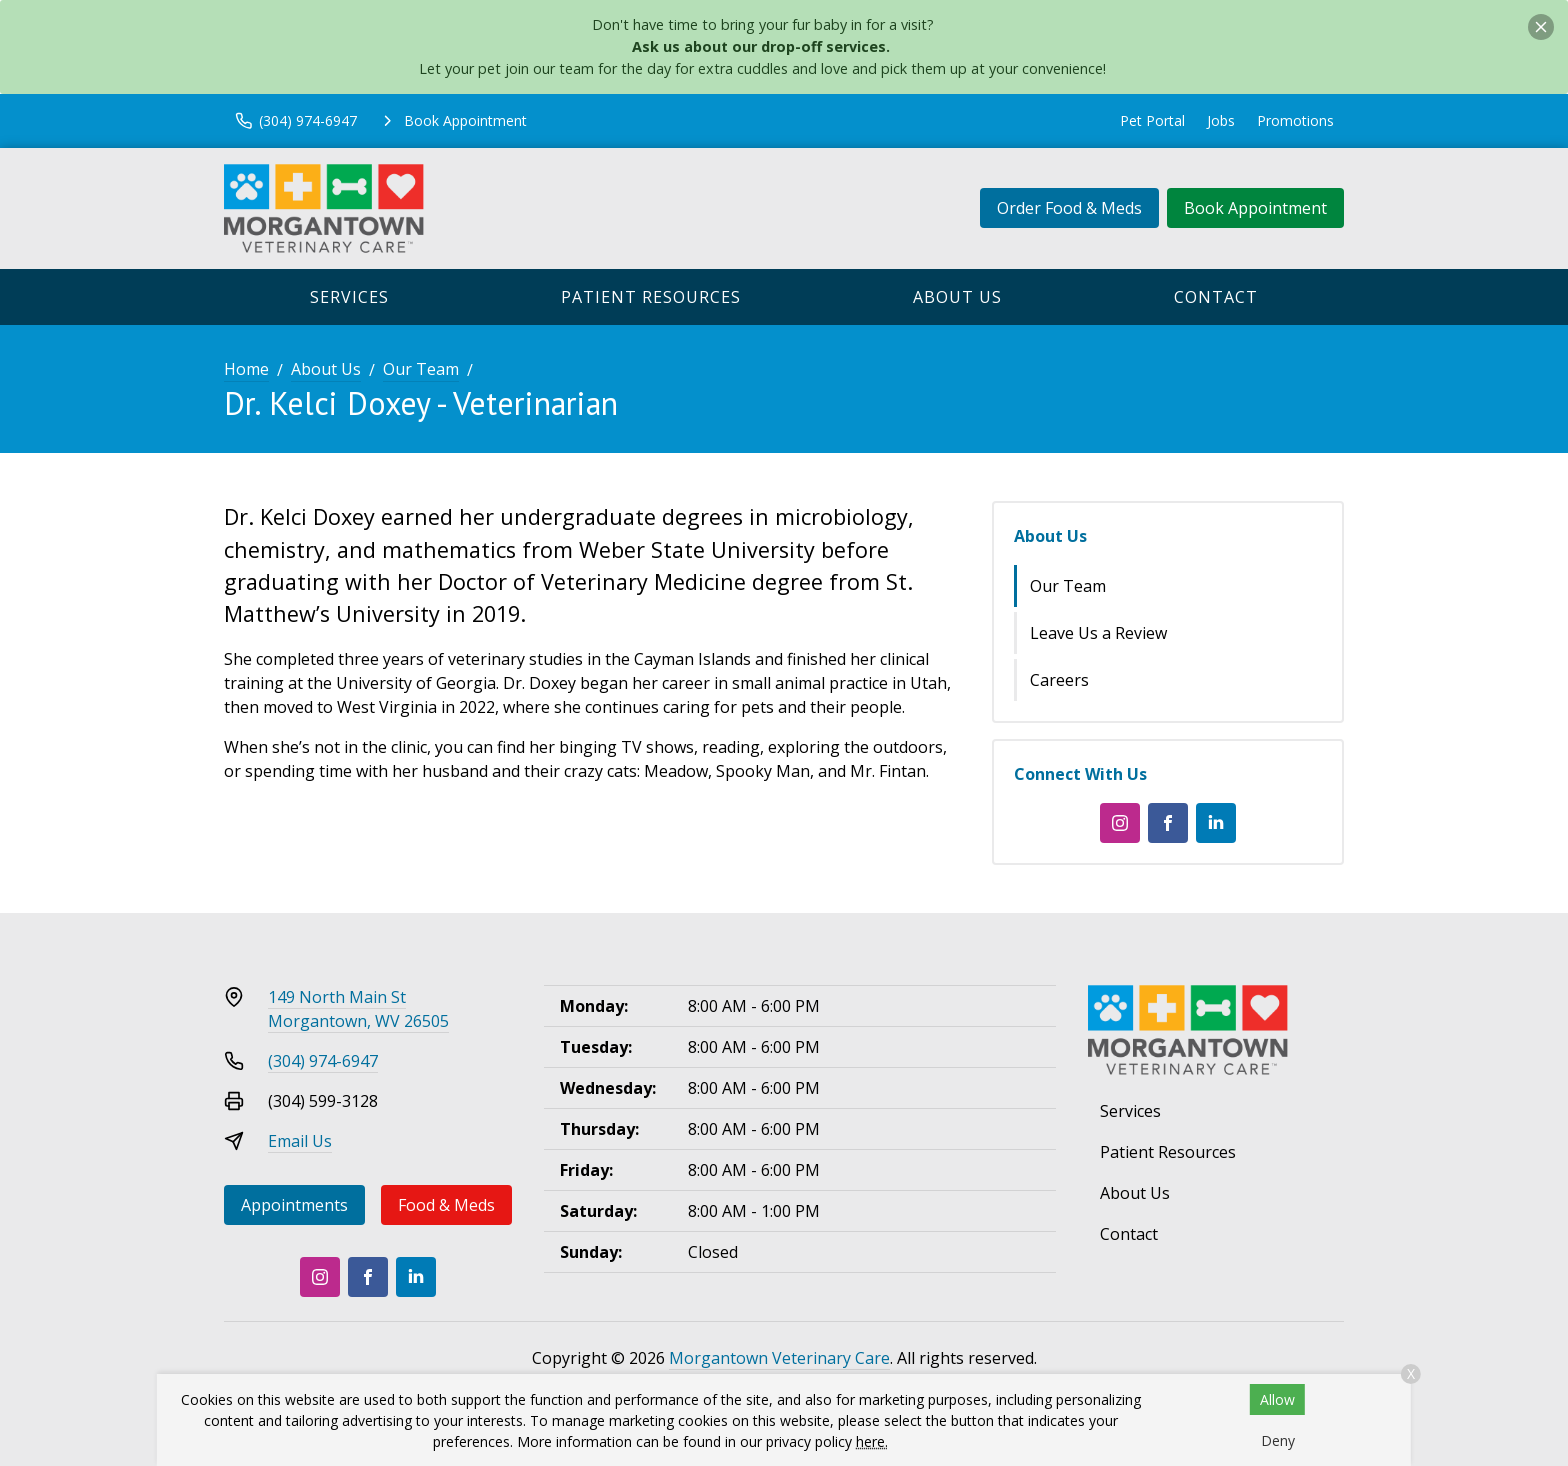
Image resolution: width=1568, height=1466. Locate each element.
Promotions (1295, 120)
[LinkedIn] (1216, 823)
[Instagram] (1120, 823)
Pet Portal (1152, 120)
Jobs (1221, 120)
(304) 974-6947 (323, 1061)
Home (246, 369)
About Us (957, 297)
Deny (1278, 1440)
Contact (1216, 297)
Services (349, 297)
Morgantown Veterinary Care (779, 1358)
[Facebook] (1168, 823)
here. (872, 1441)
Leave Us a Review (1098, 633)
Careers (1059, 680)
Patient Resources (651, 297)
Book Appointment (1255, 208)
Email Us (300, 1141)
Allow (1277, 1399)
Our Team (421, 369)
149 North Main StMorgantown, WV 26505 (358, 1009)
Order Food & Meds (1069, 208)
